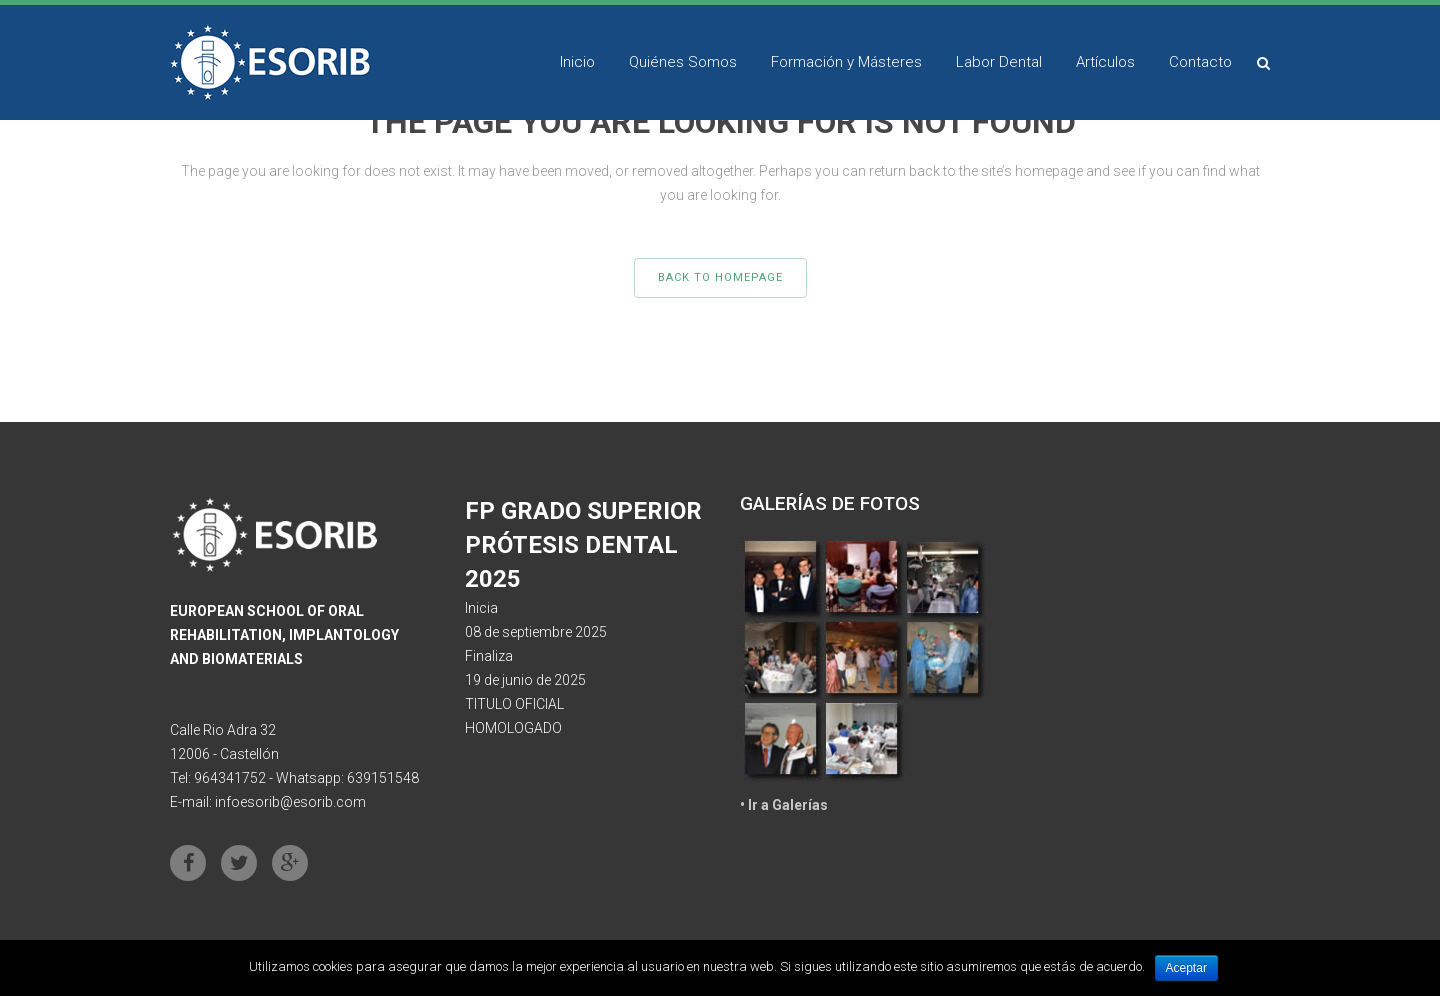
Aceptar (1186, 968)
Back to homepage (720, 277)
